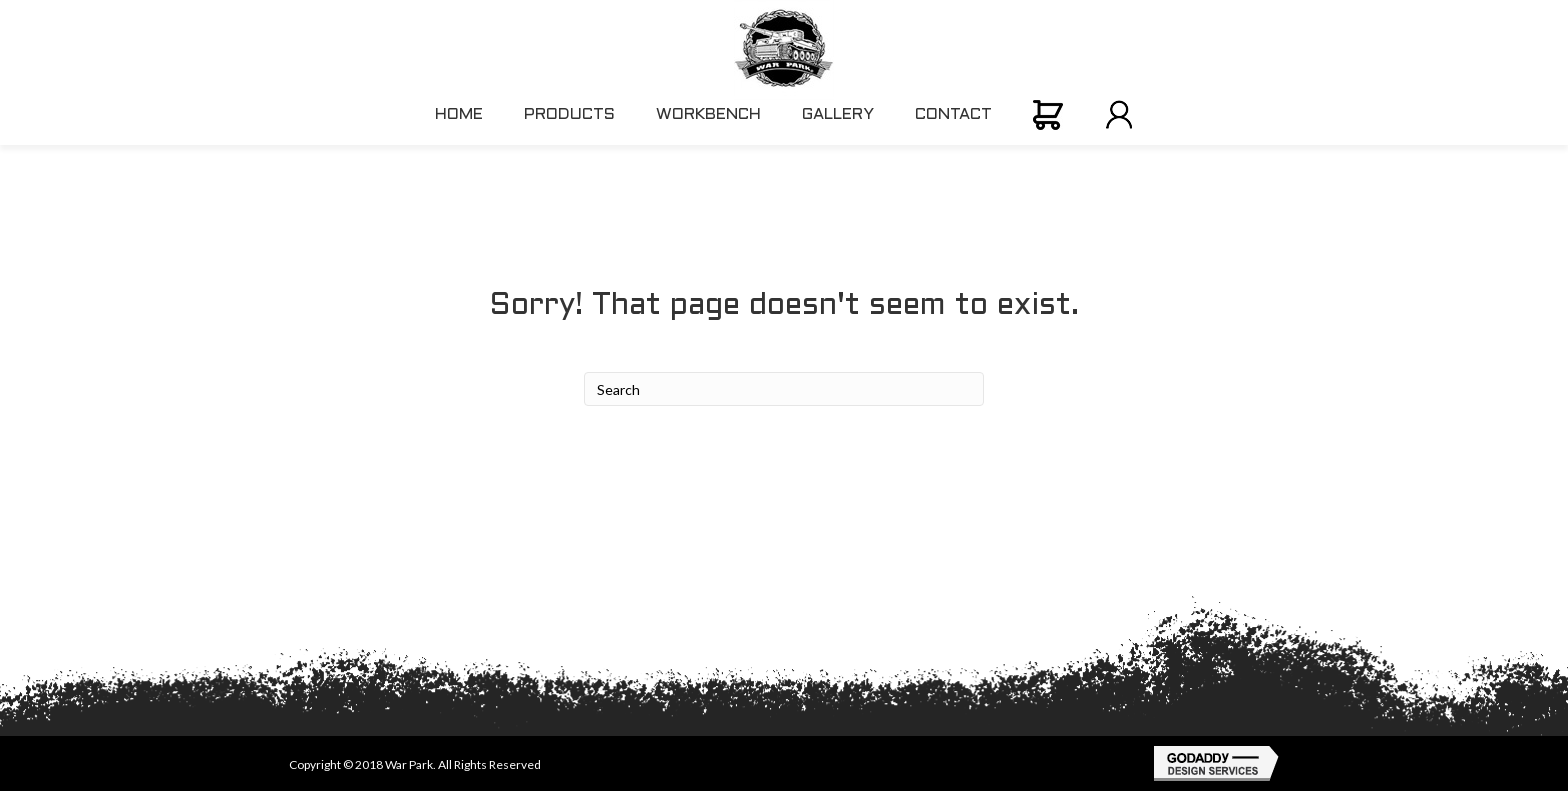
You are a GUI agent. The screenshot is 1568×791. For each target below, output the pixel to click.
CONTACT (953, 114)
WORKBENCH (708, 114)
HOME (459, 114)
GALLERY (838, 114)
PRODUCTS (569, 114)
